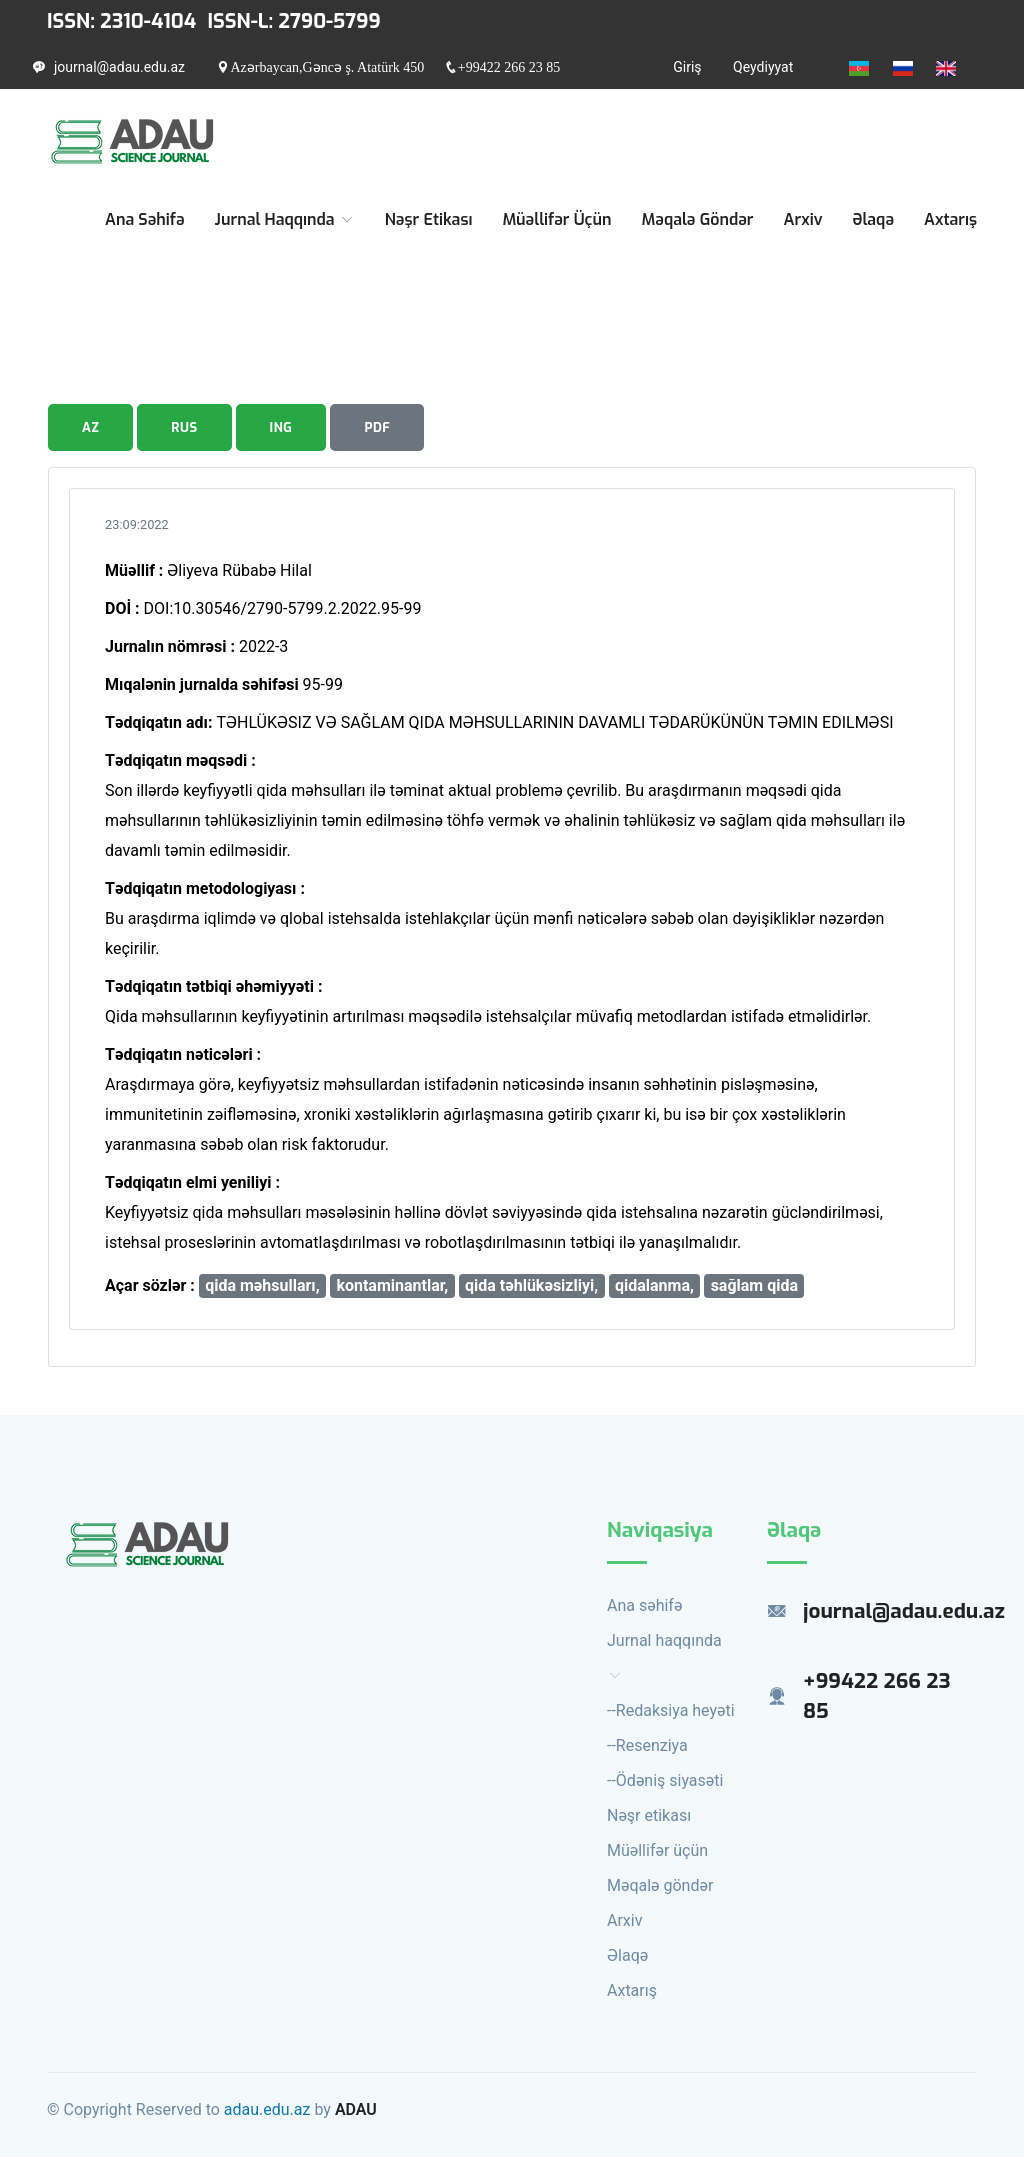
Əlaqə (874, 219)
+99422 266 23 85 (509, 67)
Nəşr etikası (429, 219)
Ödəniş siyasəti (670, 1780)
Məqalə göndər (697, 219)
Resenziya (652, 1745)
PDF (377, 427)
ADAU (356, 2109)
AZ (90, 427)
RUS (184, 427)
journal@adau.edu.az (119, 67)
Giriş (687, 67)
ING (281, 427)
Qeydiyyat (763, 67)
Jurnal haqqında (285, 219)
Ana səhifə (145, 219)
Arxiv (803, 219)
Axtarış (950, 219)
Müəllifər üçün (556, 219)
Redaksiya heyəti (675, 1710)
